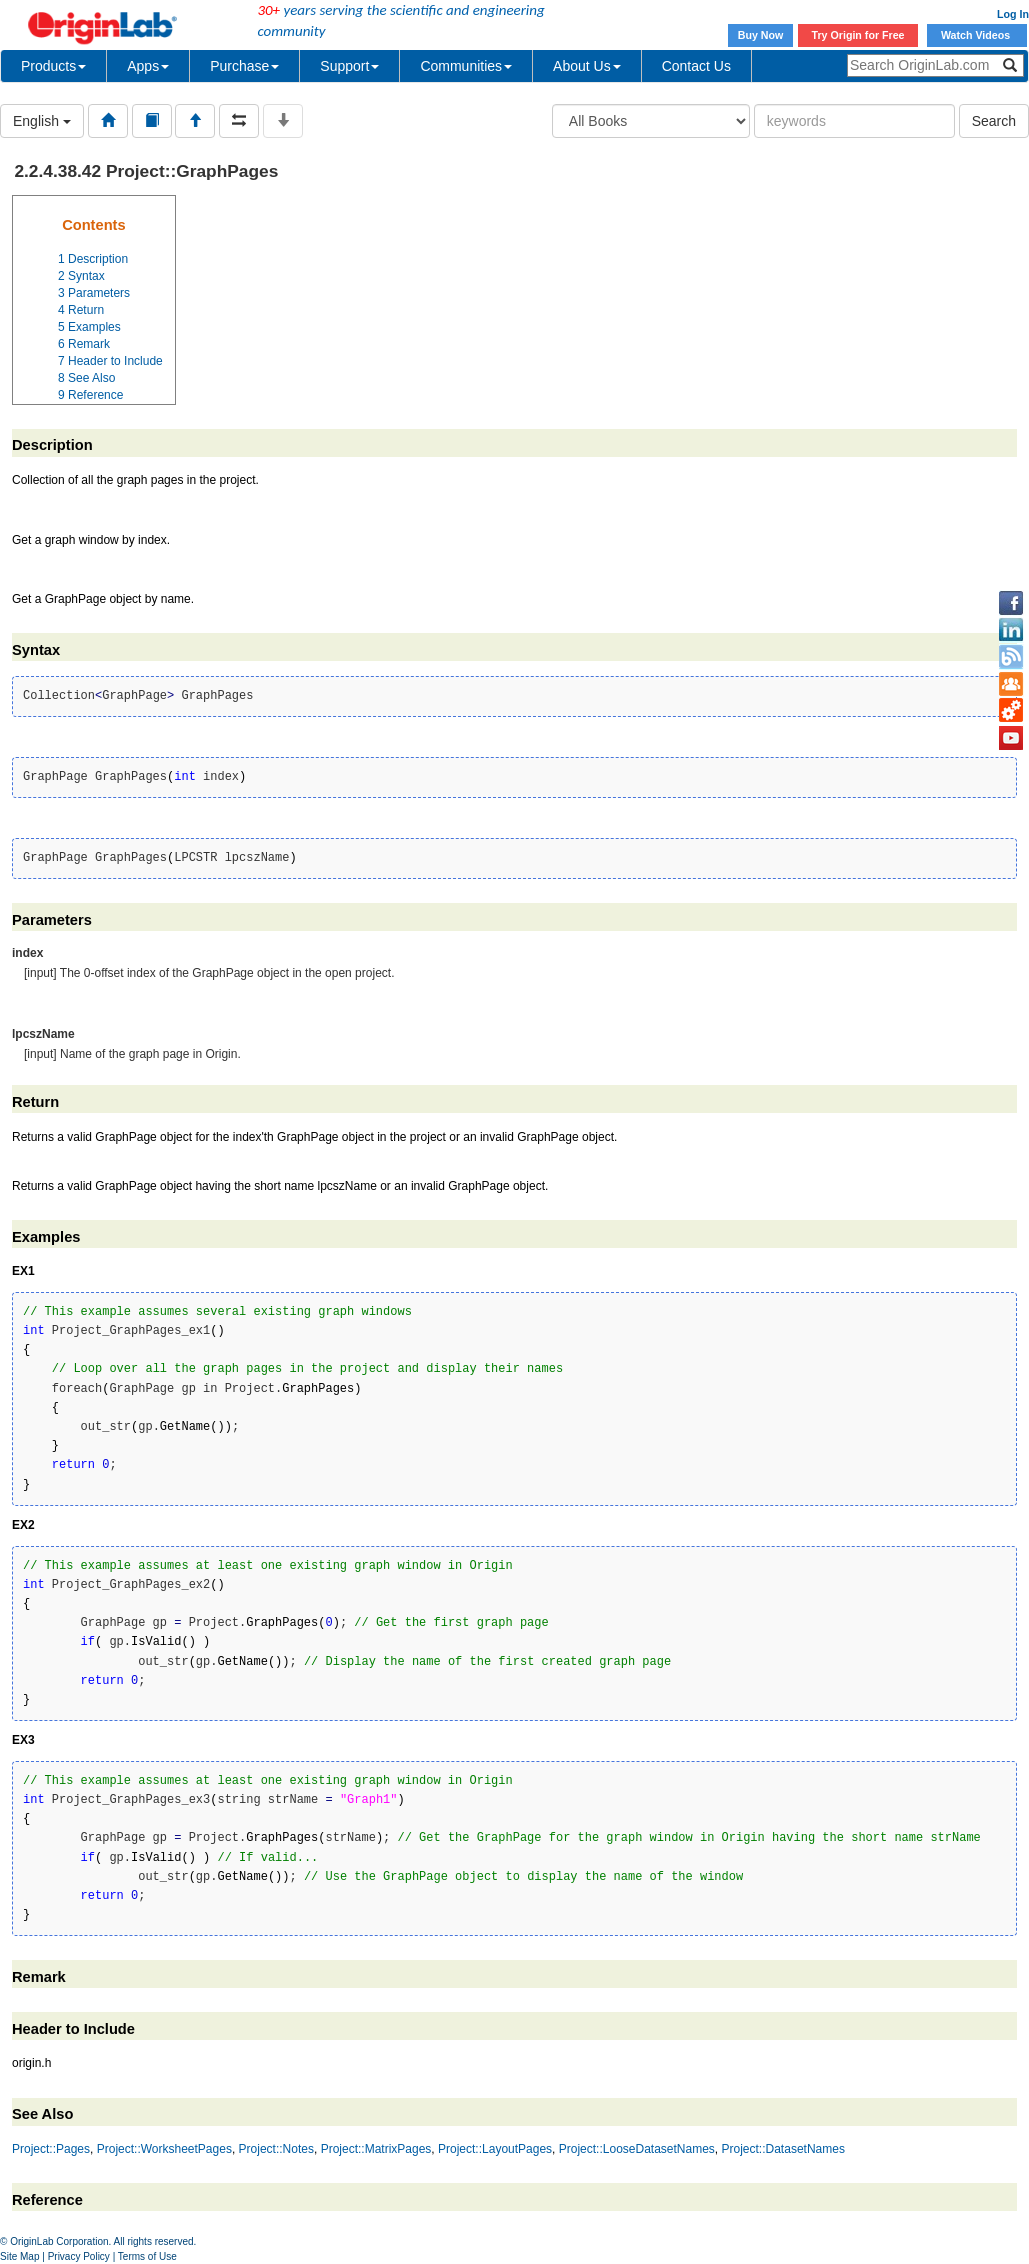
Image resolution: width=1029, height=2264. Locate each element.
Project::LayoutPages (495, 2149)
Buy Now (761, 35)
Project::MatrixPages (376, 2149)
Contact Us (696, 66)
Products (53, 66)
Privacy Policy (79, 2256)
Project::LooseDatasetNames (637, 2149)
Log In (1013, 14)
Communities (466, 66)
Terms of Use (147, 2256)
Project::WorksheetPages (164, 2149)
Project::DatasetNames (783, 2149)
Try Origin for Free (858, 35)
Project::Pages (51, 2149)
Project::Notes (276, 2149)
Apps (148, 66)
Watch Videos (977, 35)
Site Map (19, 2256)
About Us (587, 66)
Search (994, 121)
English (42, 121)
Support (349, 66)
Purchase (244, 66)
